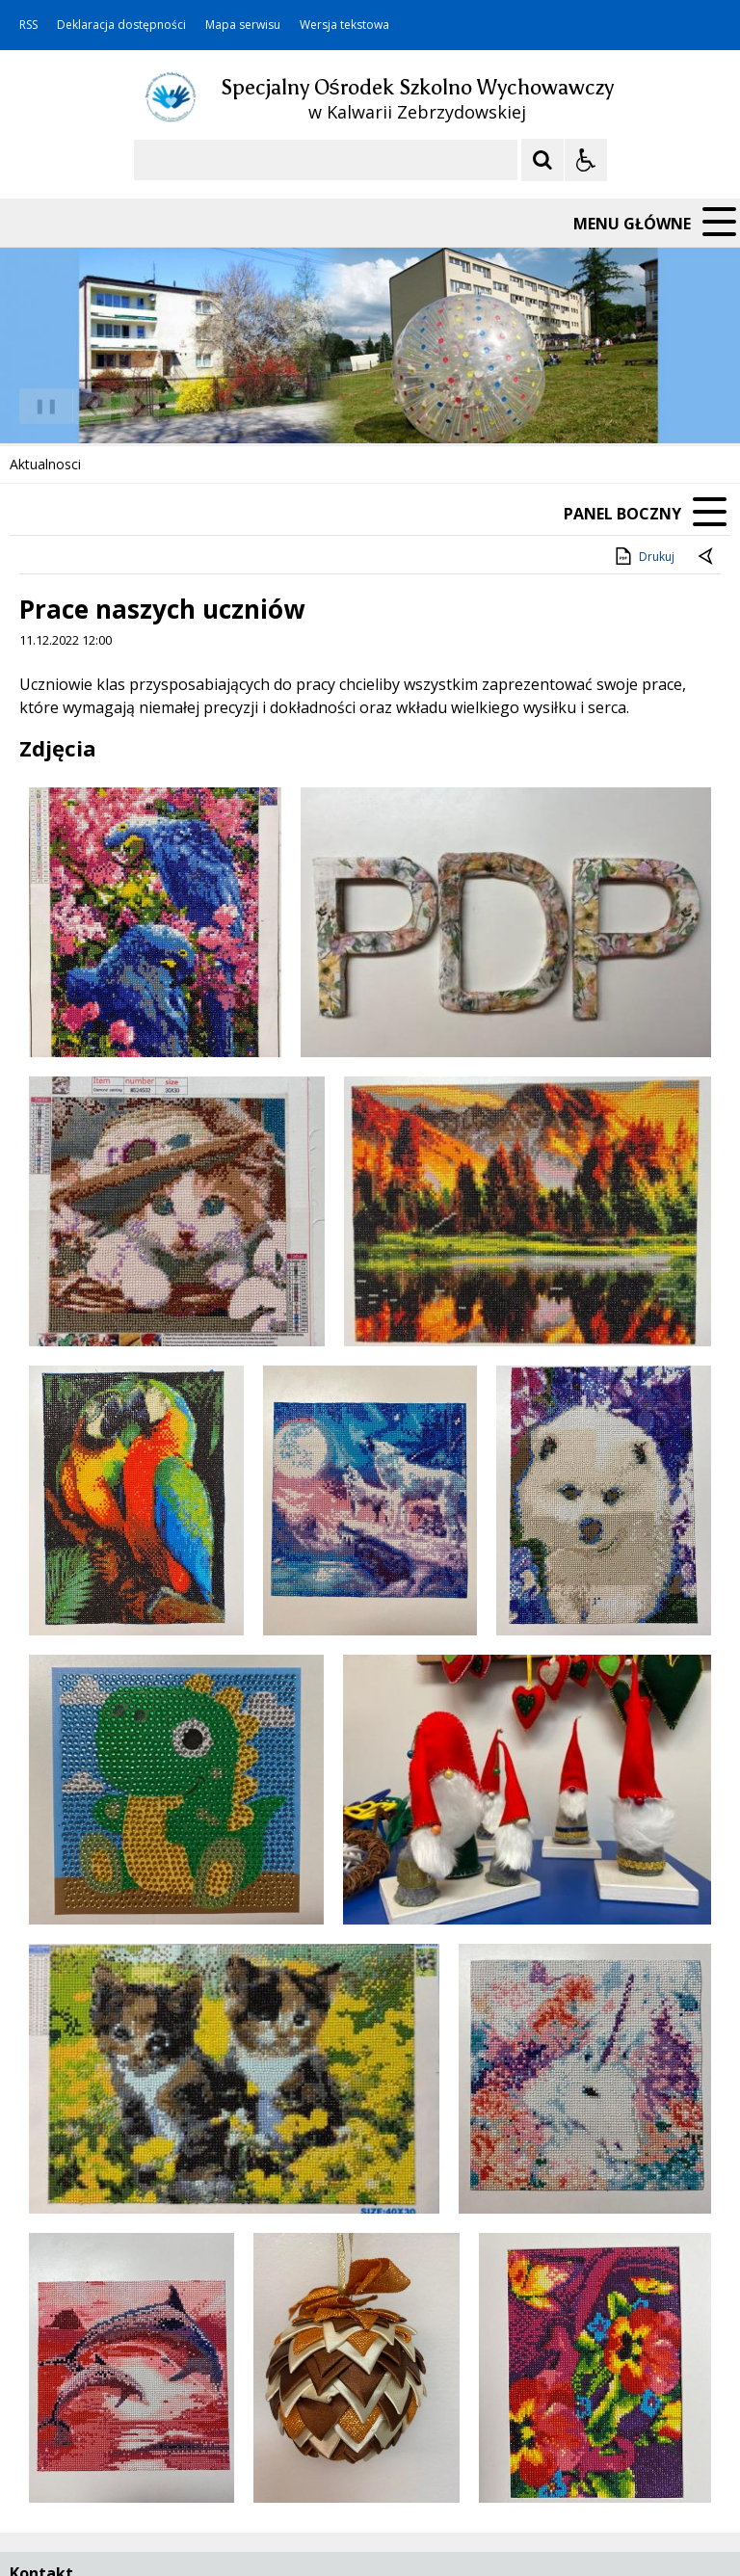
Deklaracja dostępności (121, 25)
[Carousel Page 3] (224, 406)
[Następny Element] (139, 406)
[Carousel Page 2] (205, 406)
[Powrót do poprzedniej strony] (707, 557)
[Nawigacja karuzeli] (115, 406)
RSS (28, 25)
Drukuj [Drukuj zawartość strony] (643, 556)
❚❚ (39, 405)
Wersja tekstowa (344, 25)
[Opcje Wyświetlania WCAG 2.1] (586, 160)
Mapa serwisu (242, 25)
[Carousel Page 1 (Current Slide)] (187, 406)
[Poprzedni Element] (91, 406)
